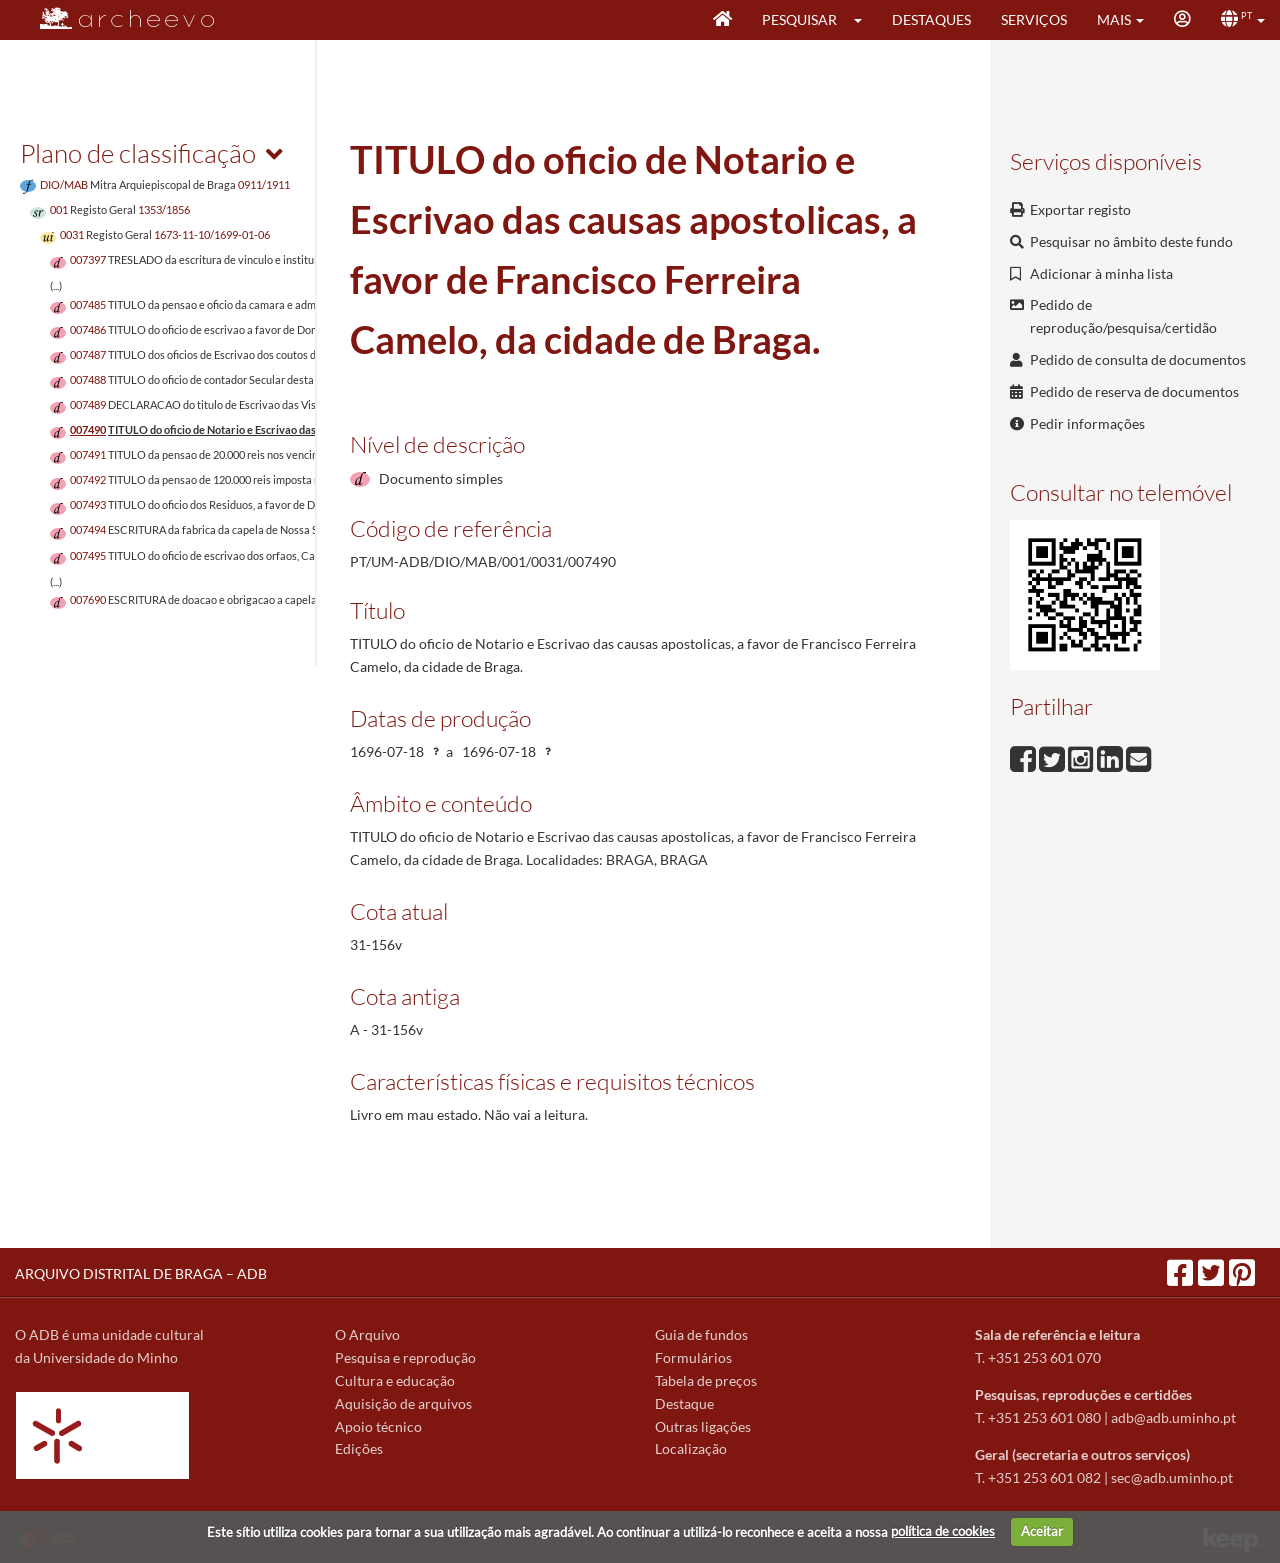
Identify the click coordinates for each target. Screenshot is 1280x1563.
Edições (359, 1448)
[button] (864, 20)
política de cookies (943, 1531)
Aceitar (1042, 1531)
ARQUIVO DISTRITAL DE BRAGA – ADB (141, 1273)
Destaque (684, 1403)
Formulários (693, 1357)
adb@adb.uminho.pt (1173, 1417)
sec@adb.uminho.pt (1172, 1477)
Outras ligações (703, 1426)
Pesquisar (799, 19)
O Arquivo (367, 1334)
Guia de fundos (701, 1334)
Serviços (1034, 19)
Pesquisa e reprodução (405, 1357)
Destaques (931, 19)
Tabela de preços (706, 1380)
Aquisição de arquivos (403, 1403)
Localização (691, 1448)
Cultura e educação (395, 1380)
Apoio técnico (378, 1426)
